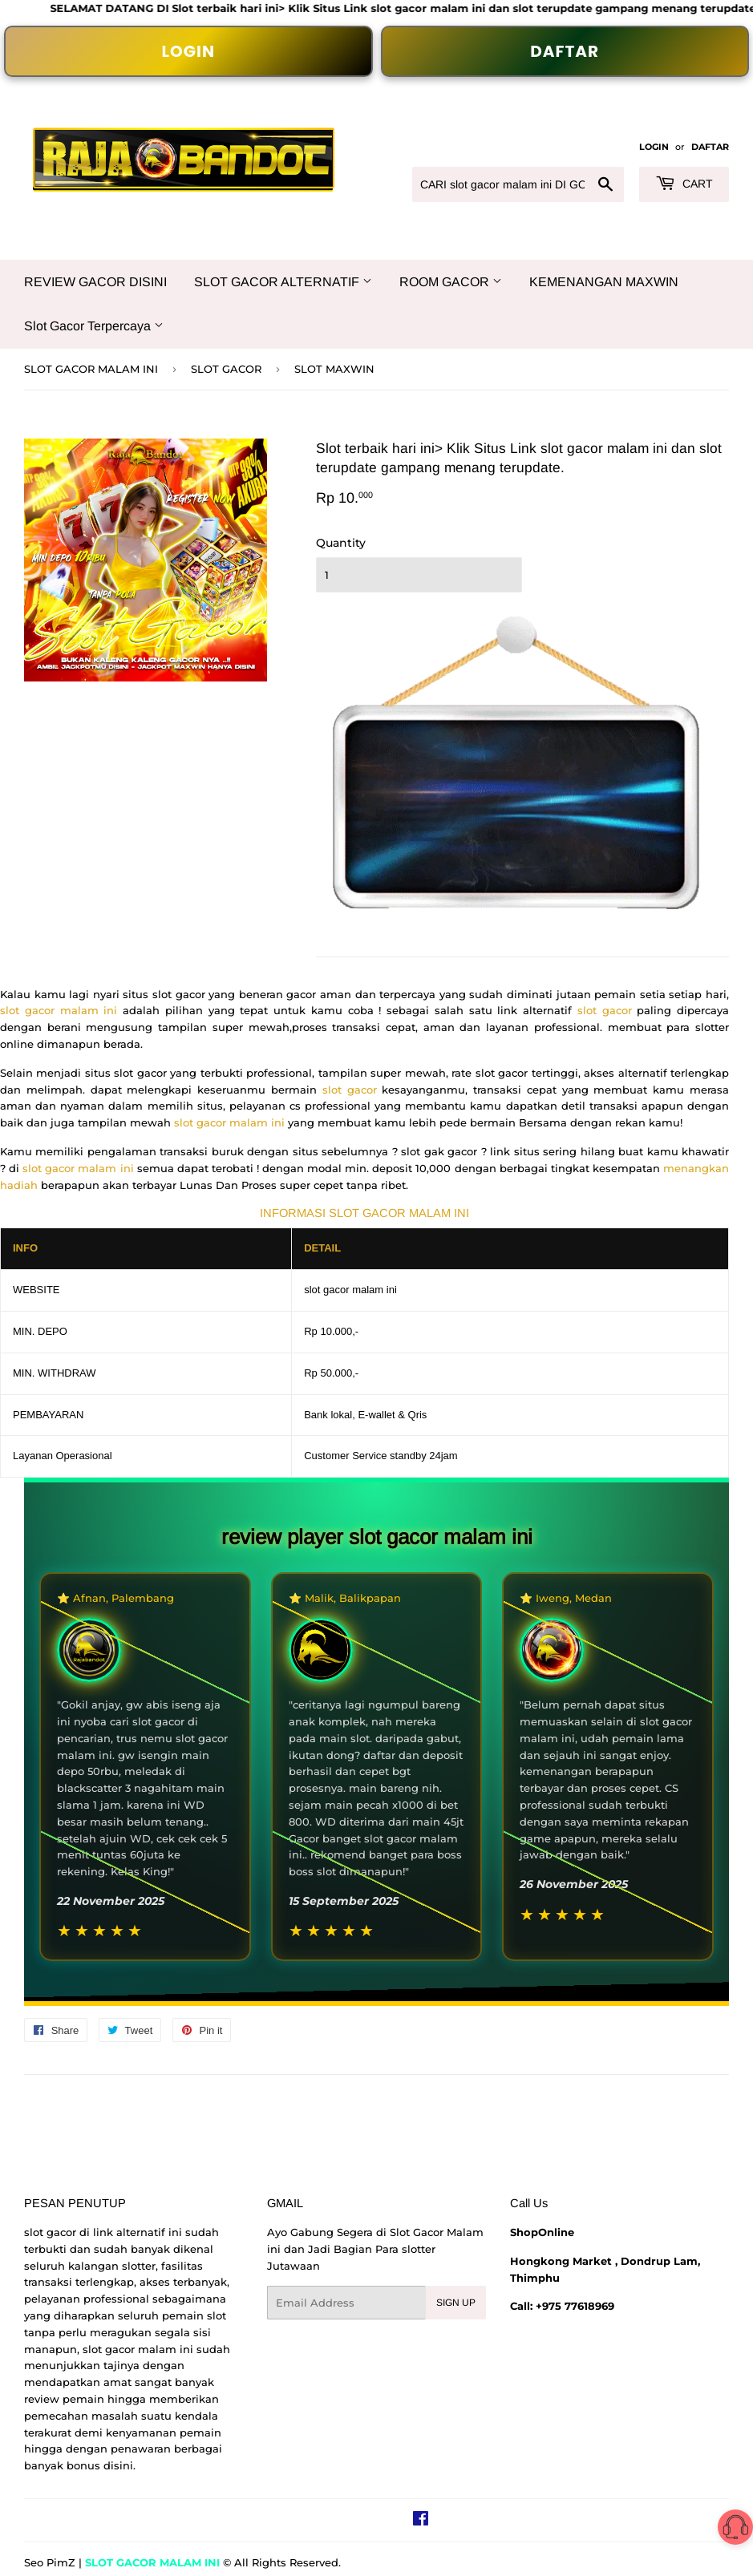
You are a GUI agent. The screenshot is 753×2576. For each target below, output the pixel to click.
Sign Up (456, 2302)
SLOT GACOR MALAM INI (91, 368)
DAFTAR (564, 51)
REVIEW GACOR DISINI (95, 282)
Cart (684, 183)
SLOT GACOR (226, 368)
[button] (735, 2529)
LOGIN (188, 51)
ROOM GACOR (450, 282)
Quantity (341, 543)
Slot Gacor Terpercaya (94, 326)
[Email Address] (346, 2302)
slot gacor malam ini (61, 1010)
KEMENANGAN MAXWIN (603, 282)
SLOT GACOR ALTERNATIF (283, 282)
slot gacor (604, 1010)
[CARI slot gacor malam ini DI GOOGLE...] (518, 184)
